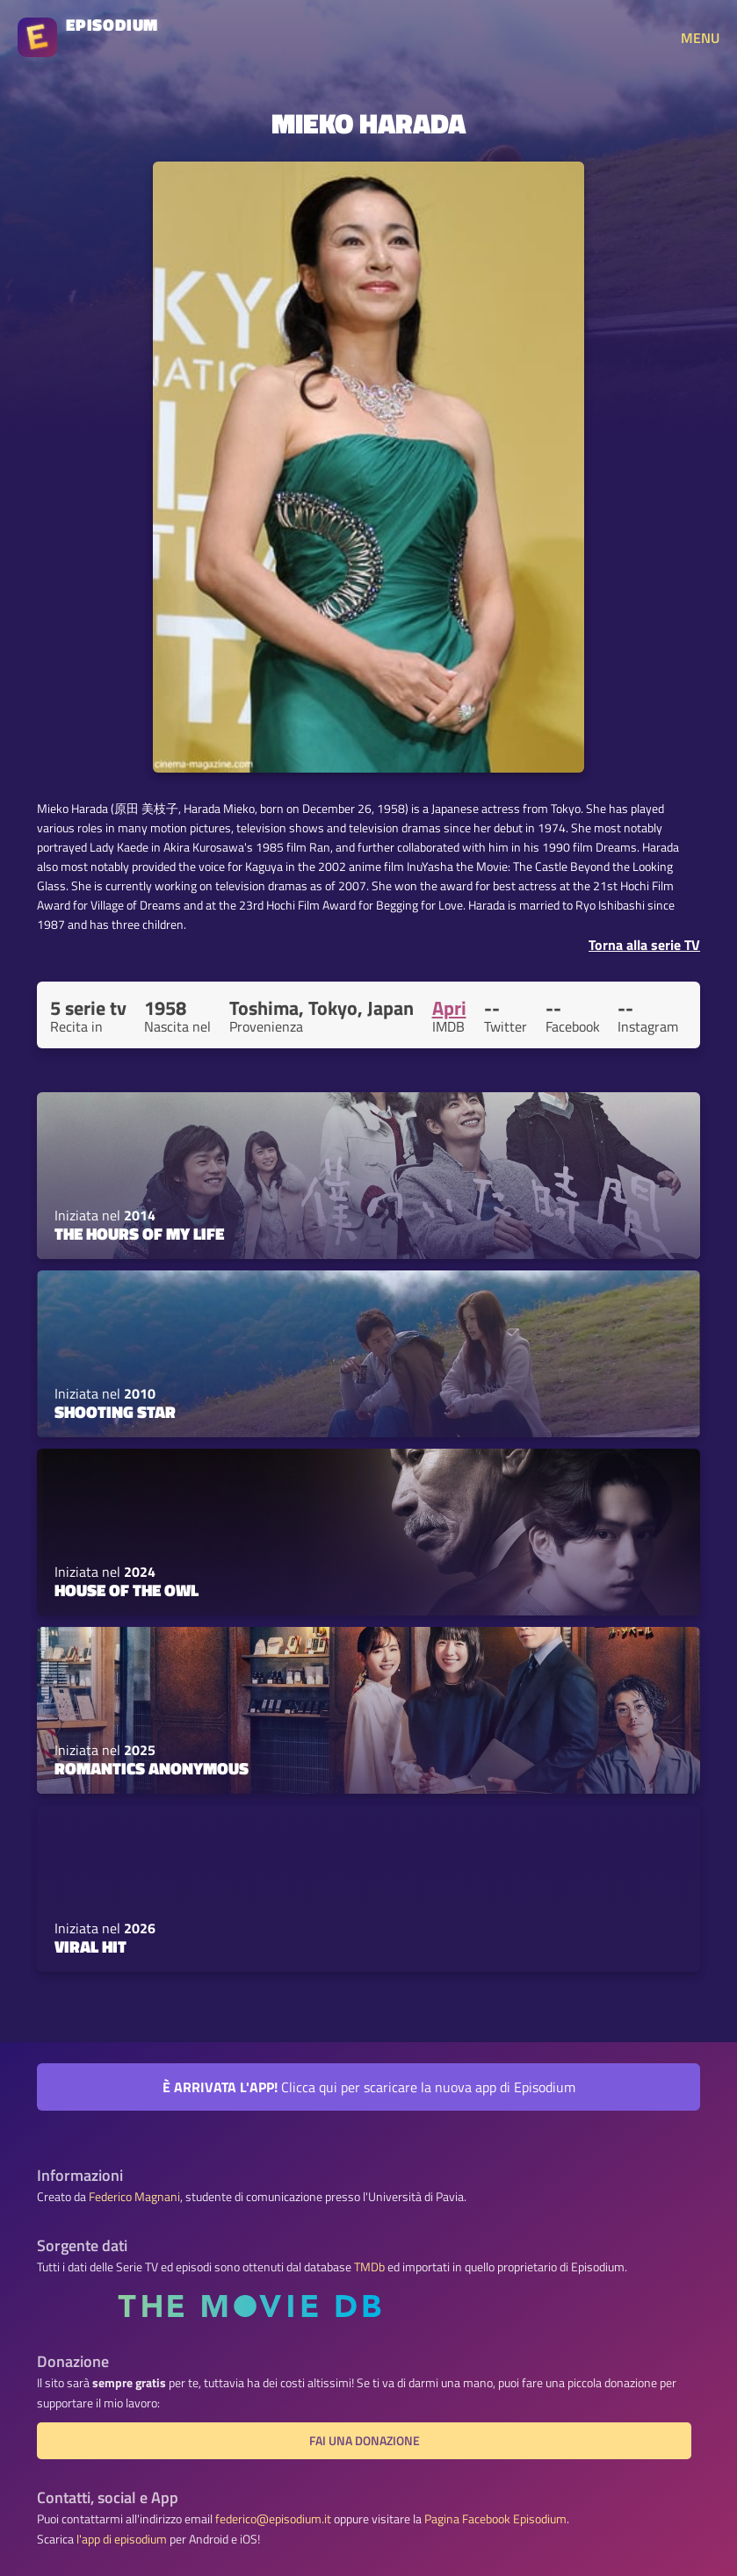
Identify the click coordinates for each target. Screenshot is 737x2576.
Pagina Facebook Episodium (495, 2519)
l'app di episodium (121, 2539)
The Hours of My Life (139, 1233)
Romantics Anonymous (151, 1768)
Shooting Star (115, 1412)
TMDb (369, 2267)
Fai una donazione (364, 2440)
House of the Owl (126, 1590)
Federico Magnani (134, 2196)
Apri (449, 1008)
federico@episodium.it (273, 2519)
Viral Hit (90, 1946)
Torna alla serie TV (644, 944)
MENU (700, 37)
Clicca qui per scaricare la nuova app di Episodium (369, 2086)
